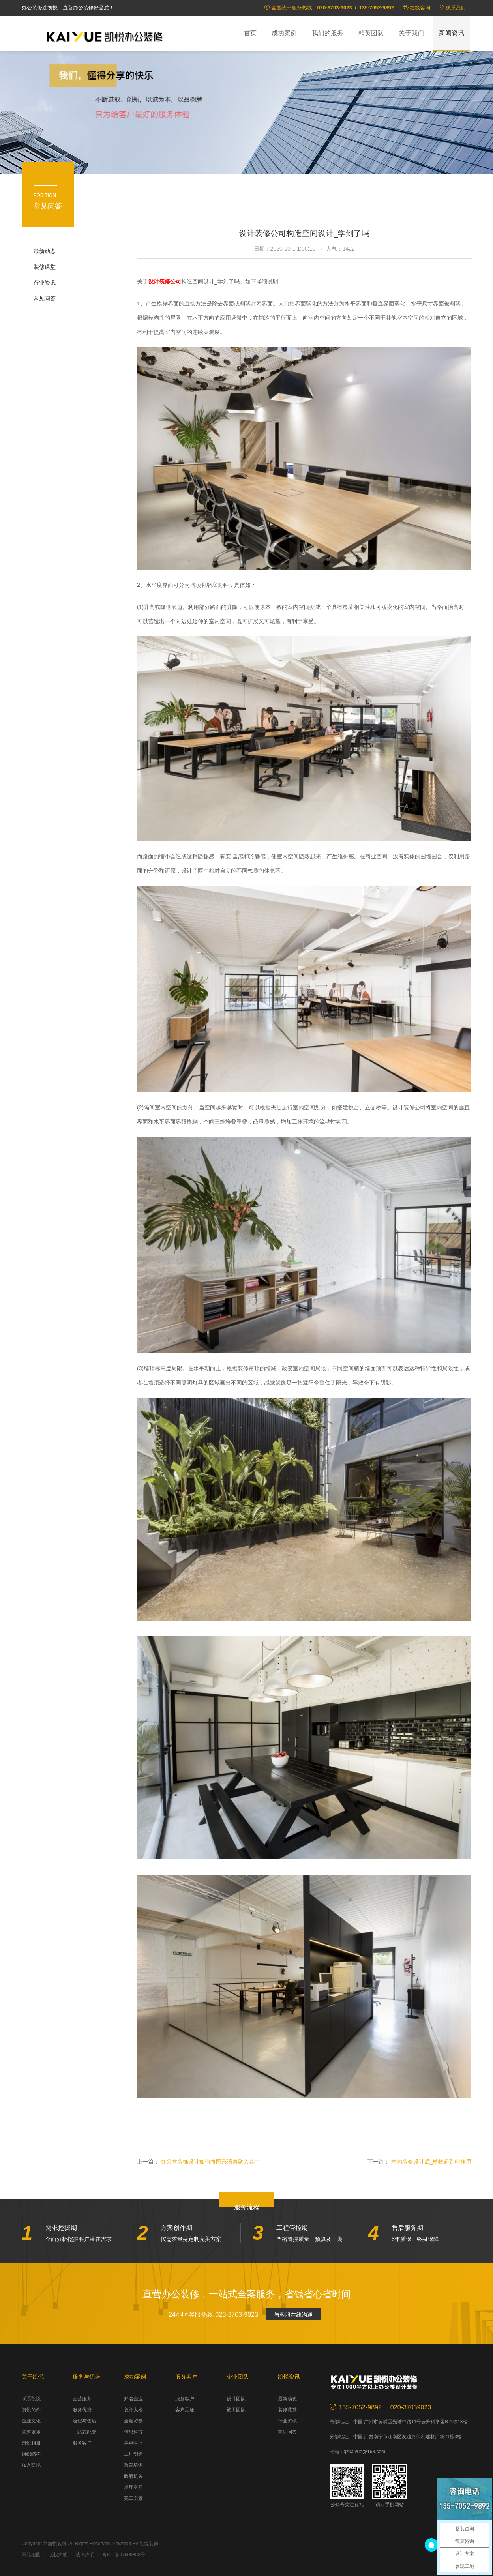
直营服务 (82, 2399)
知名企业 (133, 2399)
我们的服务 (327, 33)
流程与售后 (84, 2421)
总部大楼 (133, 2410)
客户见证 (184, 2410)
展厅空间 (133, 2487)
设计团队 (236, 2399)
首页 (250, 33)
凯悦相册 (31, 2443)
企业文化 (31, 2421)
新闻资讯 (451, 33)
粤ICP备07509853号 (123, 2554)
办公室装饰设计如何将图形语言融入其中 (210, 2161)
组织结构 (31, 2454)
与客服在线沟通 (293, 2315)
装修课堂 (45, 267)
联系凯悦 (31, 2399)
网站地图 (31, 2554)
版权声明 (58, 2554)
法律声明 (84, 2554)
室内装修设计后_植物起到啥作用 (431, 2161)
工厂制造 (133, 2454)
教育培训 (133, 2465)
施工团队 (236, 2410)
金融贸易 (133, 2421)
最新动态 (45, 251)
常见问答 (45, 298)
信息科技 (133, 2432)
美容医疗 (133, 2443)
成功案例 (284, 33)
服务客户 (82, 2443)
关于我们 (411, 33)
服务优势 (82, 2410)
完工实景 (133, 2498)
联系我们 (455, 8)
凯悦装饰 (104, 36)
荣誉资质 (31, 2432)
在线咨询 (420, 8)
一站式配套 (84, 2432)
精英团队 (371, 33)
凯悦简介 (31, 2410)
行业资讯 (45, 282)
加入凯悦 (31, 2465)
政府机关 (133, 2476)
